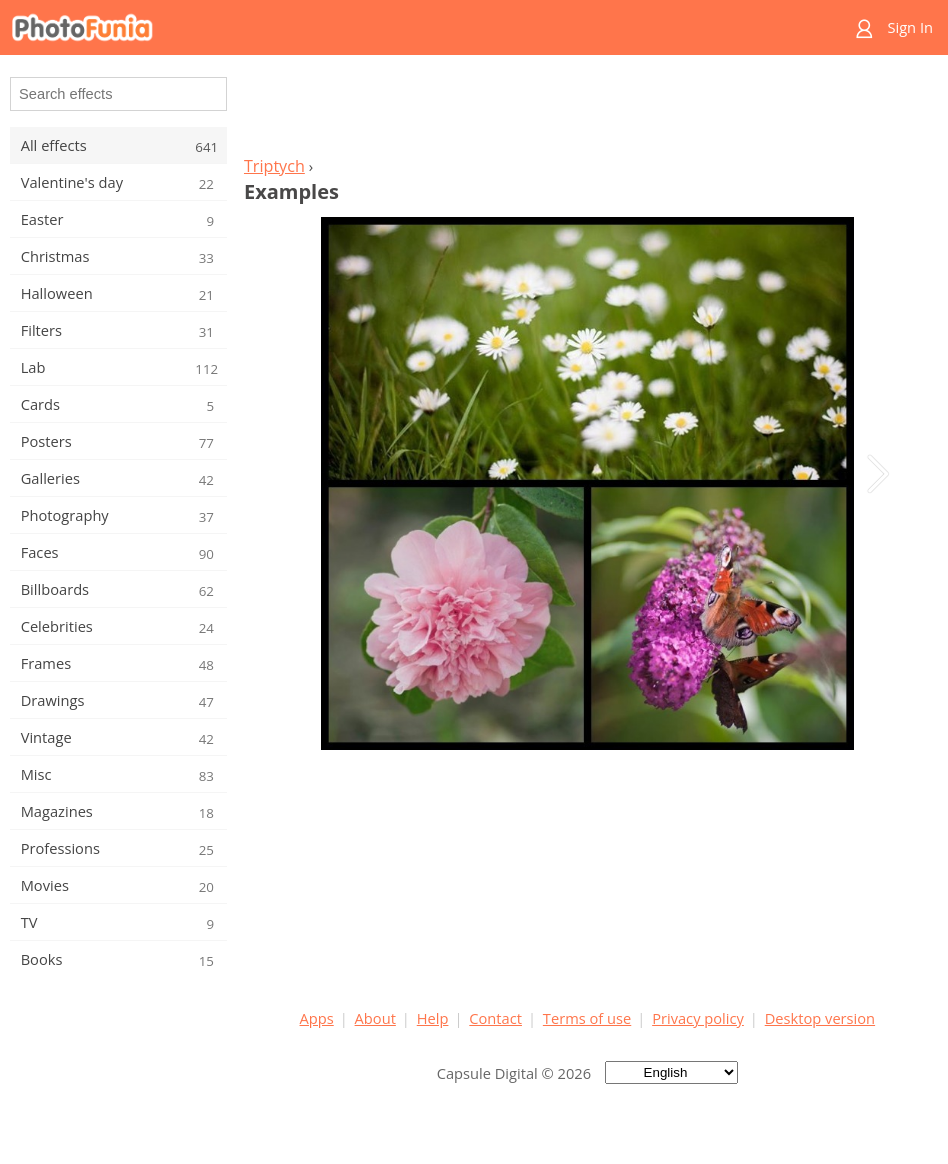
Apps (317, 1018)
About (375, 1018)
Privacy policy (698, 1018)
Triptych (274, 166)
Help (433, 1018)
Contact (495, 1018)
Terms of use (587, 1018)
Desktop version (820, 1018)
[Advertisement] (587, 111)
